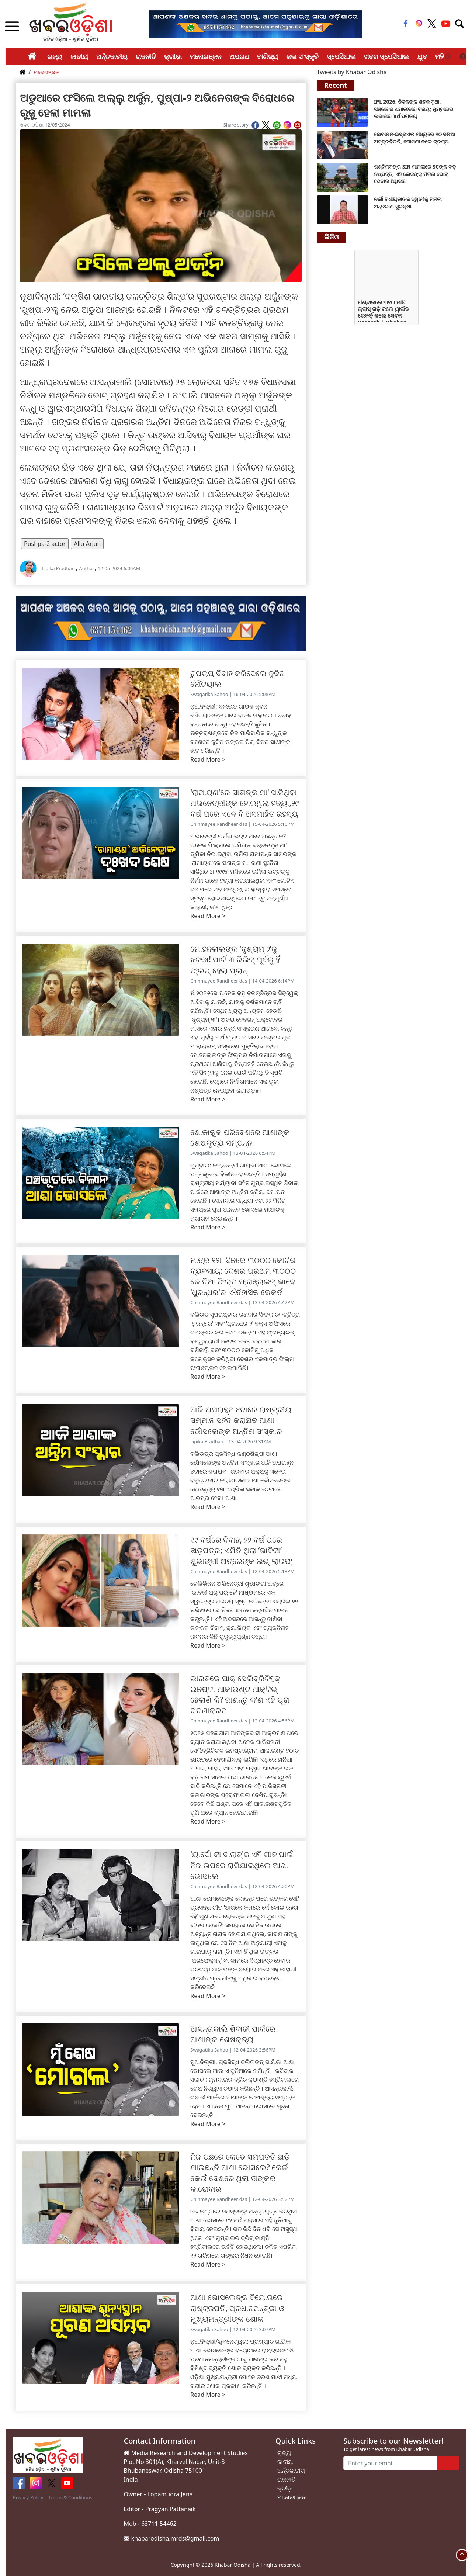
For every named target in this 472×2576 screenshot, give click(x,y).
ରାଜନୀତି (146, 56)
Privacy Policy (28, 2497)
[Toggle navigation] (459, 23)
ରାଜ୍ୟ (54, 56)
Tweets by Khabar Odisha (352, 72)
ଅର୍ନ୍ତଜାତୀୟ (112, 56)
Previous (448, 56)
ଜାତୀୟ (79, 56)
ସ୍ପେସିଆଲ (341, 56)
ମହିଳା (442, 56)
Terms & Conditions (70, 2497)
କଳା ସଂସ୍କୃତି (302, 56)
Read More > (207, 759)
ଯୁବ (422, 56)
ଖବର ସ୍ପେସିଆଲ (386, 56)
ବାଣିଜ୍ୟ (267, 56)
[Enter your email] (390, 2463)
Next (462, 56)
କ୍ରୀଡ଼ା (173, 56)
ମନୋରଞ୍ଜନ (205, 56)
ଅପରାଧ (239, 56)
